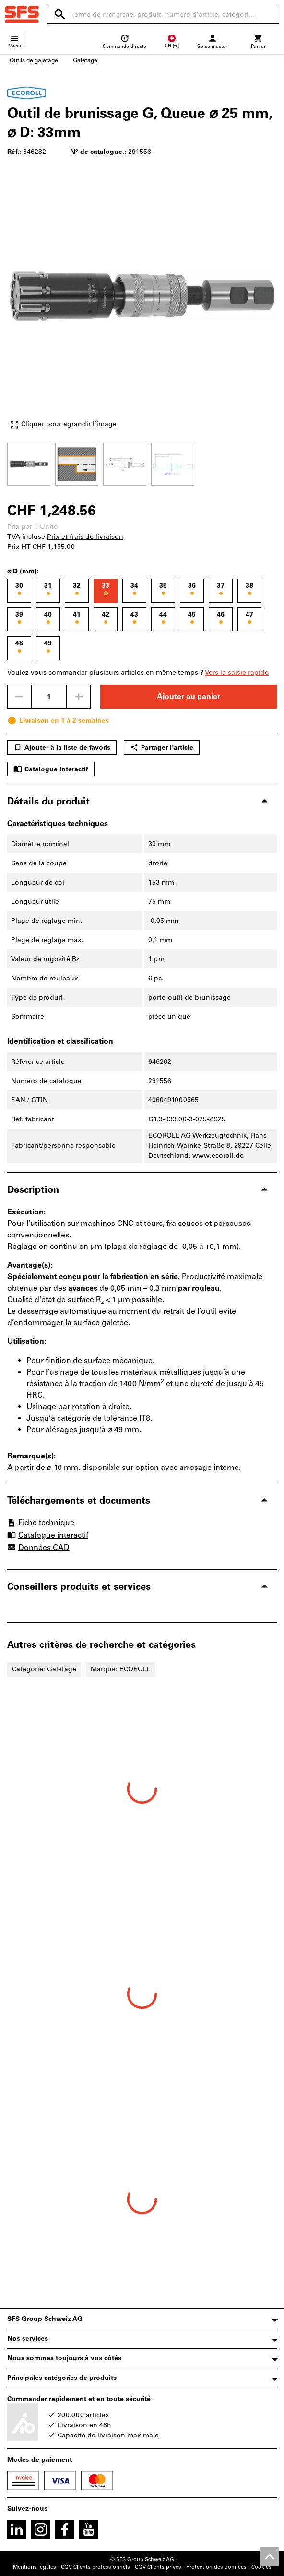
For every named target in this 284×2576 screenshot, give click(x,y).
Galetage (85, 60)
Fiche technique (40, 1522)
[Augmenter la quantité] (79, 697)
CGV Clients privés (158, 2567)
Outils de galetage (34, 60)
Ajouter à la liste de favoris (61, 747)
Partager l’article (161, 747)
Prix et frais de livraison (85, 537)
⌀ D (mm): (23, 571)
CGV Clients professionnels (95, 2567)
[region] (142, 463)
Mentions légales (34, 2567)
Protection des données (216, 2567)
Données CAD (38, 1548)
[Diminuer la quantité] (19, 697)
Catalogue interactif (50, 769)
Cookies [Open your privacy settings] (261, 2567)
